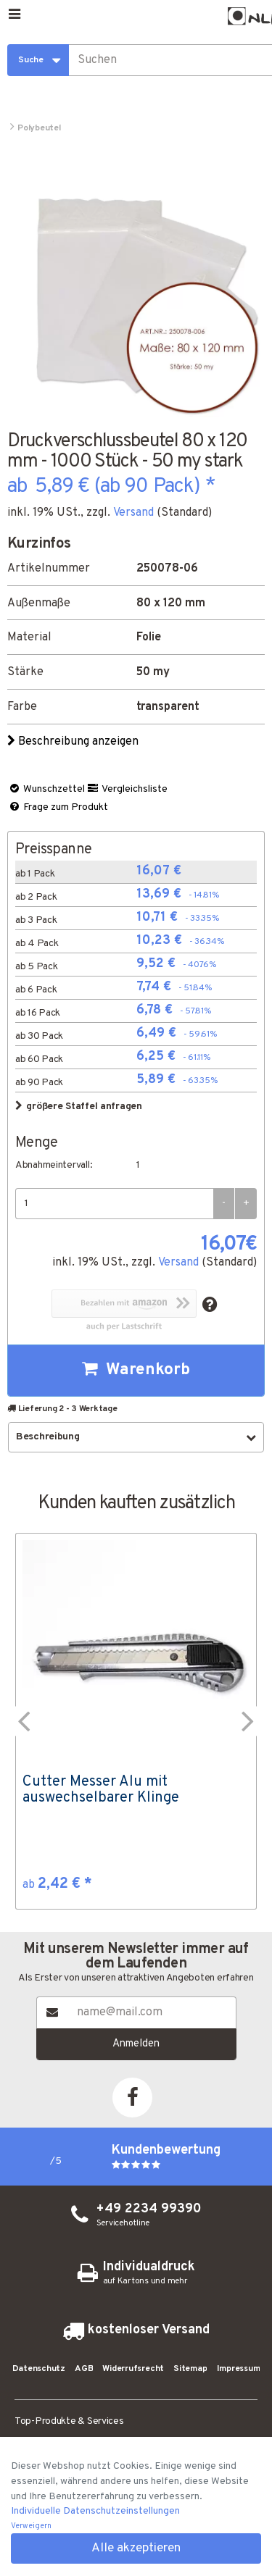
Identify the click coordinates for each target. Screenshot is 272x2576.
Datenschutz (38, 2369)
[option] (136, 1721)
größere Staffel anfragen (78, 1106)
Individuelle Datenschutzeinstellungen (95, 2511)
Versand (133, 513)
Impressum (238, 2369)
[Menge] (114, 1203)
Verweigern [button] (31, 2526)
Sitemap (190, 2369)
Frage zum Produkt (58, 807)
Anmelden (136, 2044)
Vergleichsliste (127, 789)
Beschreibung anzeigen (74, 742)
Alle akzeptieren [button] (136, 2548)
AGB (84, 2369)
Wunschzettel (46, 789)
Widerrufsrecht (133, 2369)
